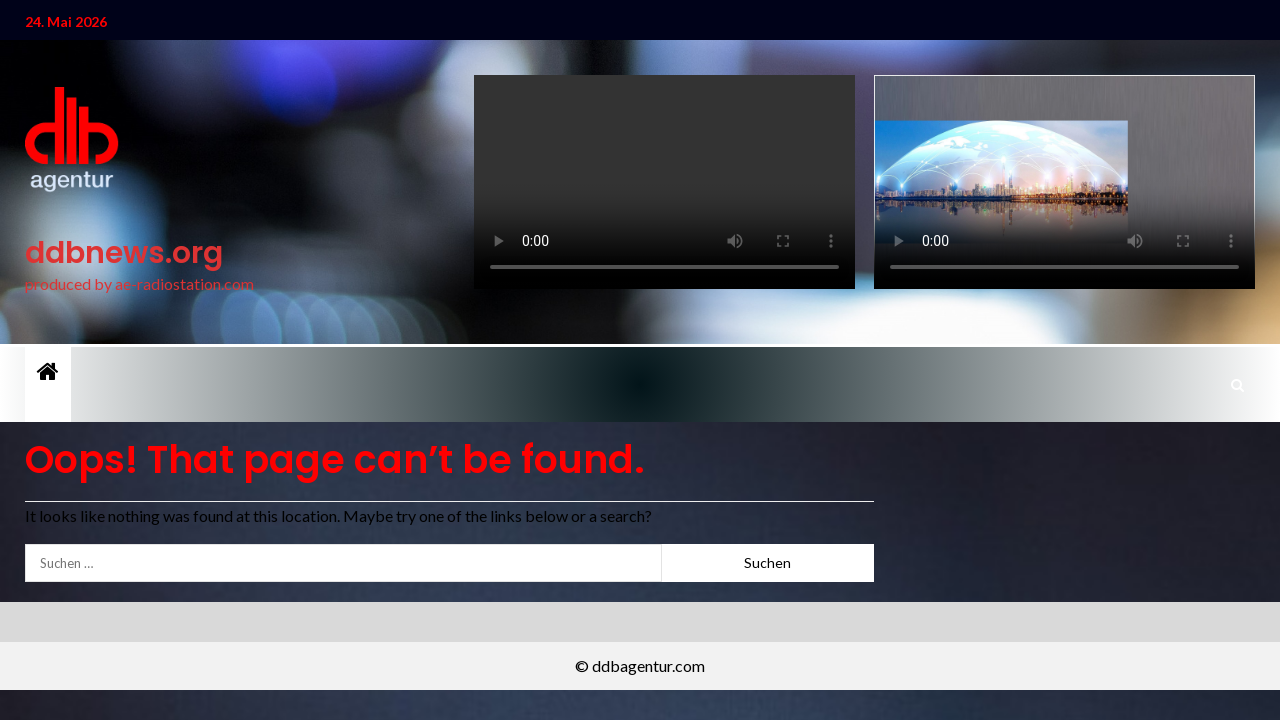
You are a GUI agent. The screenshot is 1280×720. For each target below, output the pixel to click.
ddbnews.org (124, 253)
